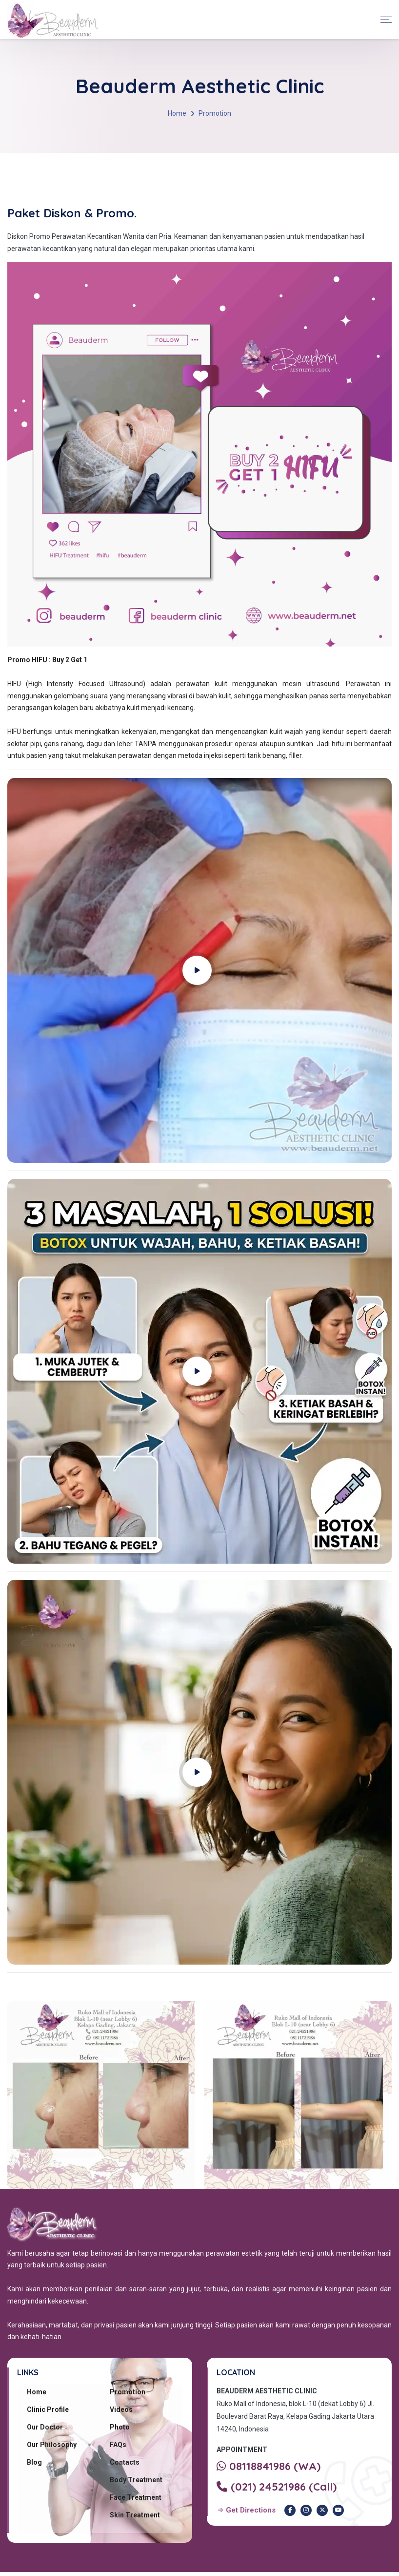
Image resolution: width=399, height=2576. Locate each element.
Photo (120, 2427)
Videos (121, 2409)
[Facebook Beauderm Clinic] (290, 2510)
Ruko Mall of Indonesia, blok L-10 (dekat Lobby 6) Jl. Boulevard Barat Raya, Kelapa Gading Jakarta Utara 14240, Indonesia (295, 2416)
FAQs (118, 2445)
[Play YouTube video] (199, 970)
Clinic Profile (48, 2409)
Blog (34, 2462)
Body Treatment (136, 2480)
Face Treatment (135, 2497)
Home (177, 113)
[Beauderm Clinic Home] (52, 19)
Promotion (127, 2392)
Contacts (125, 2462)
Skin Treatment (135, 2515)
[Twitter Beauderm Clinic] (322, 2510)
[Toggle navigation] (386, 20)
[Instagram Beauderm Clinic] (306, 2510)
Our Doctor (45, 2427)
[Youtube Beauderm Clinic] (338, 2510)
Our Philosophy (52, 2445)
